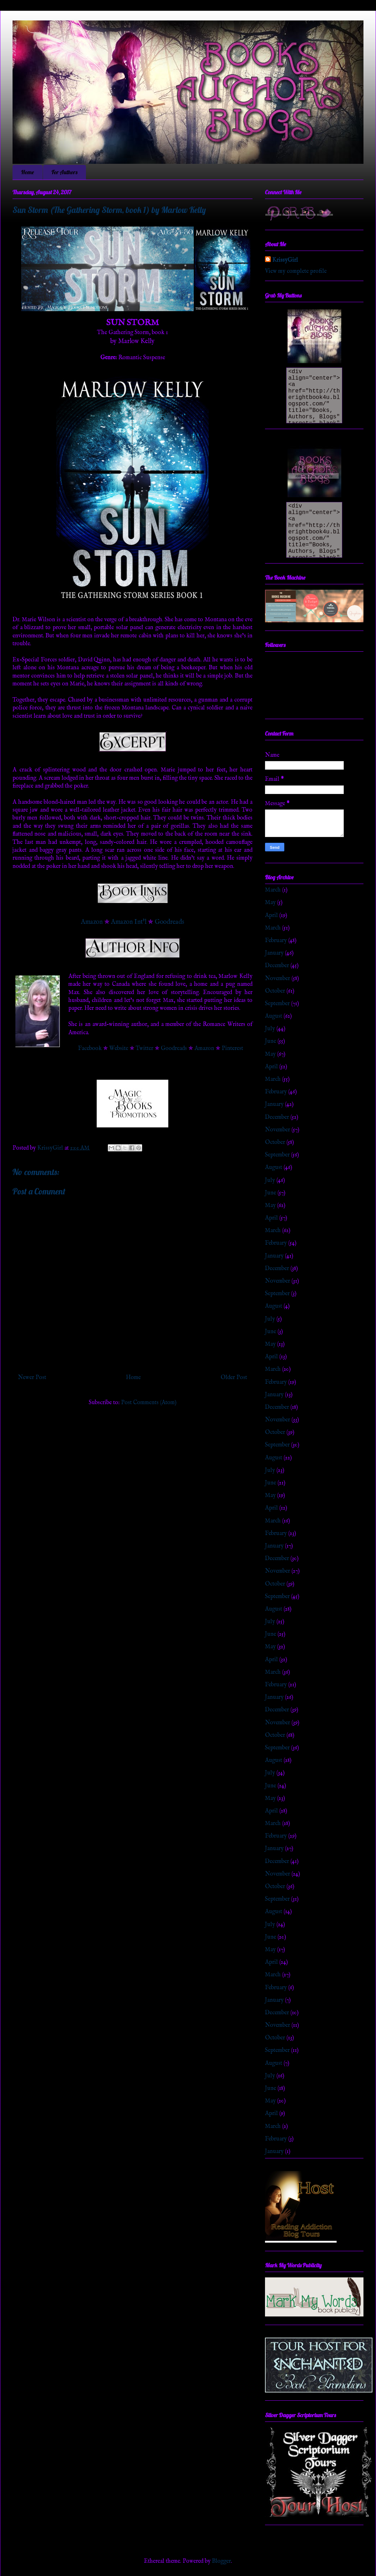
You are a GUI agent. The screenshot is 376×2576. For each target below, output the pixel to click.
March (273, 890)
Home (27, 172)
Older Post (234, 1377)
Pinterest (232, 1048)
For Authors (64, 172)
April (271, 915)
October (275, 991)
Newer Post (32, 1377)
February (276, 940)
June (270, 1041)
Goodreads (169, 922)
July (270, 1028)
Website (118, 1048)
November (277, 978)
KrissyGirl (285, 260)
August (273, 1016)
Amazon (92, 922)
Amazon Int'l (128, 922)
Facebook (90, 1048)
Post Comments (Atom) (149, 1402)
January (274, 953)
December (277, 965)
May (270, 902)
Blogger (221, 2561)
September (277, 1003)
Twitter (144, 1048)
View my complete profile (296, 271)
